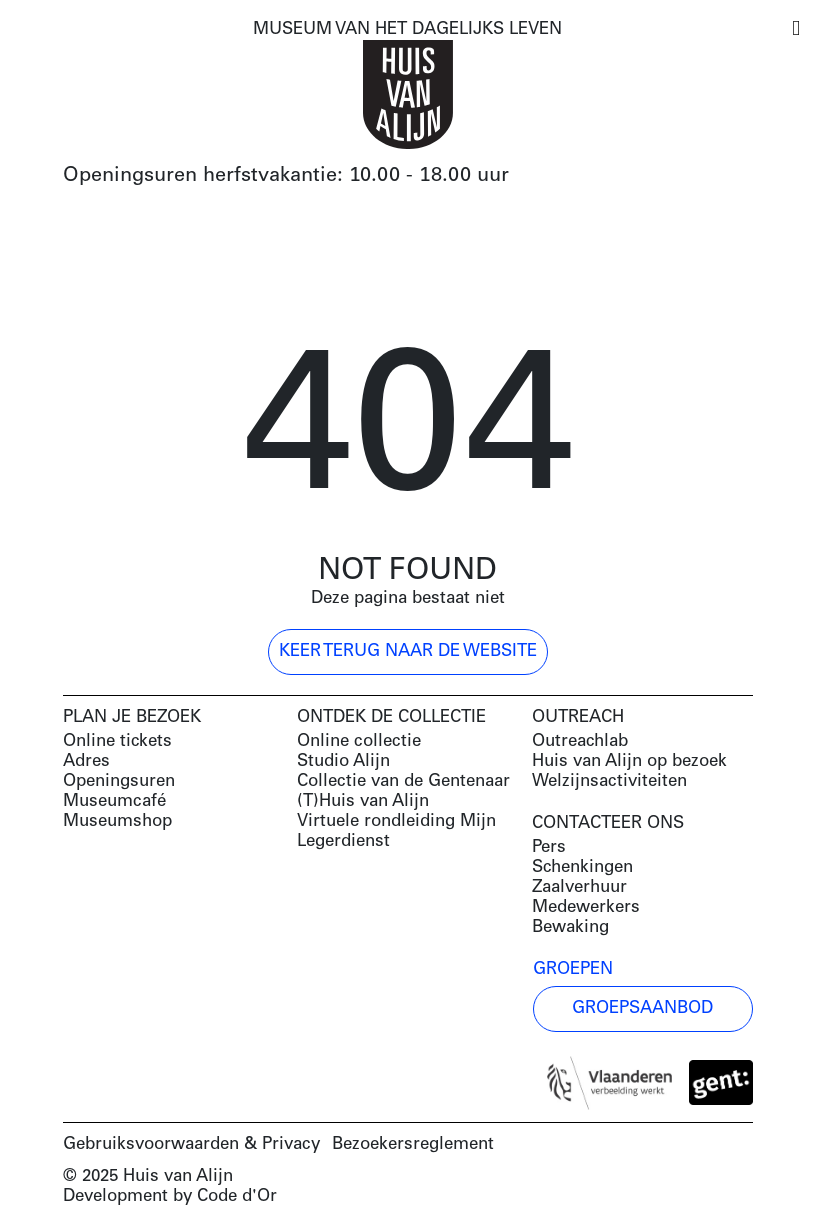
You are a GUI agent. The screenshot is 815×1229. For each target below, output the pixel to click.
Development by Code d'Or (170, 1196)
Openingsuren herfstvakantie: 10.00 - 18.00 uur (286, 176)
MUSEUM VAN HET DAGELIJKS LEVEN (407, 29)
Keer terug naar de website (408, 651)
